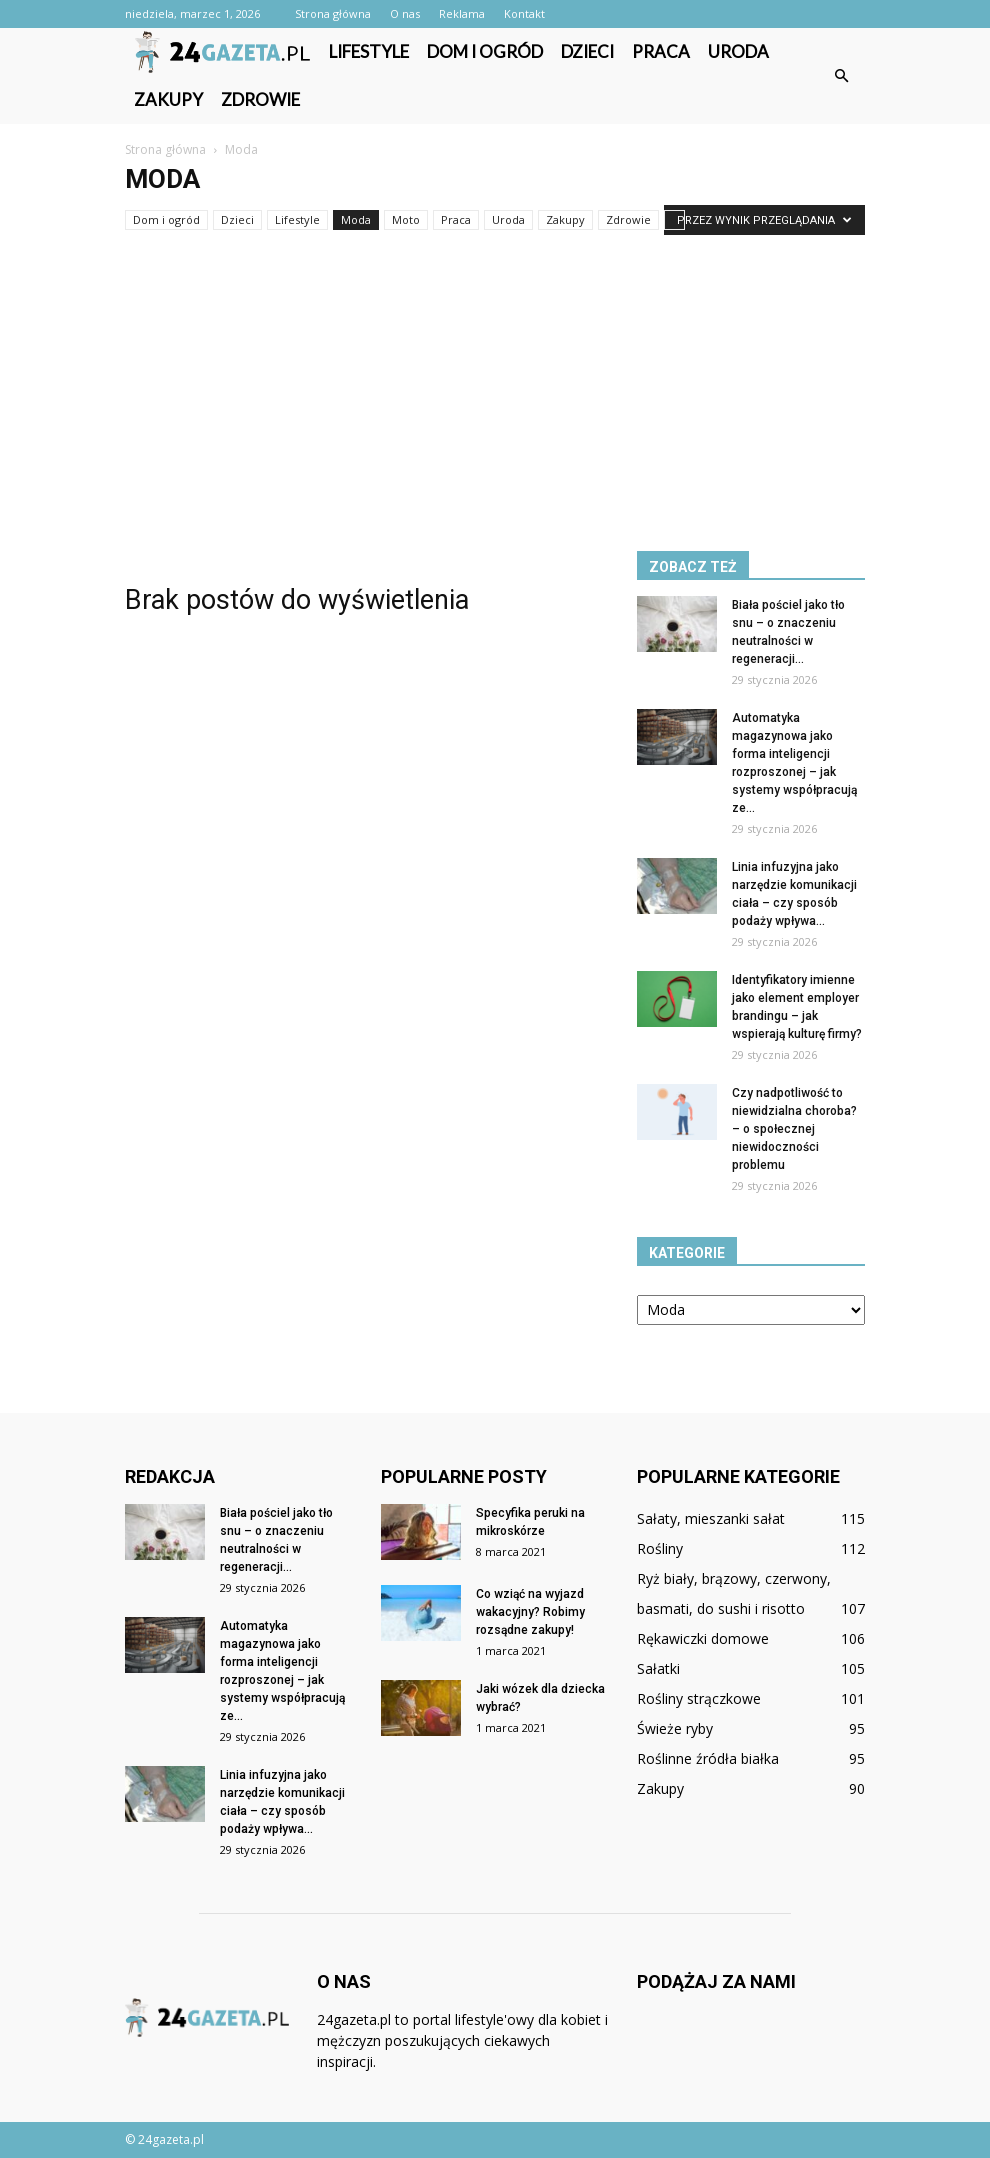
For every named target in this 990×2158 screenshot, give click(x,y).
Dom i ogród (485, 51)
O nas (405, 13)
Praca (661, 51)
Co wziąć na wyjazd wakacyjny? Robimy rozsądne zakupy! (530, 1612)
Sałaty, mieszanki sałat (711, 1518)
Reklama (462, 13)
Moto (406, 219)
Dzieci (587, 51)
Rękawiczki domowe (703, 1638)
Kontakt (524, 13)
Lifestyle (369, 51)
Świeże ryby (675, 1728)
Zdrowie (260, 99)
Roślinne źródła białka (708, 1758)
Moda (356, 219)
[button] (841, 76)
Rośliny (660, 1548)
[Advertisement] (495, 382)
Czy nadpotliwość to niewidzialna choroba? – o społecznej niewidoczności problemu (794, 1129)
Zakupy (168, 99)
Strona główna (333, 13)
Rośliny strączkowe (699, 1698)
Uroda (738, 51)
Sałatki (658, 1668)
